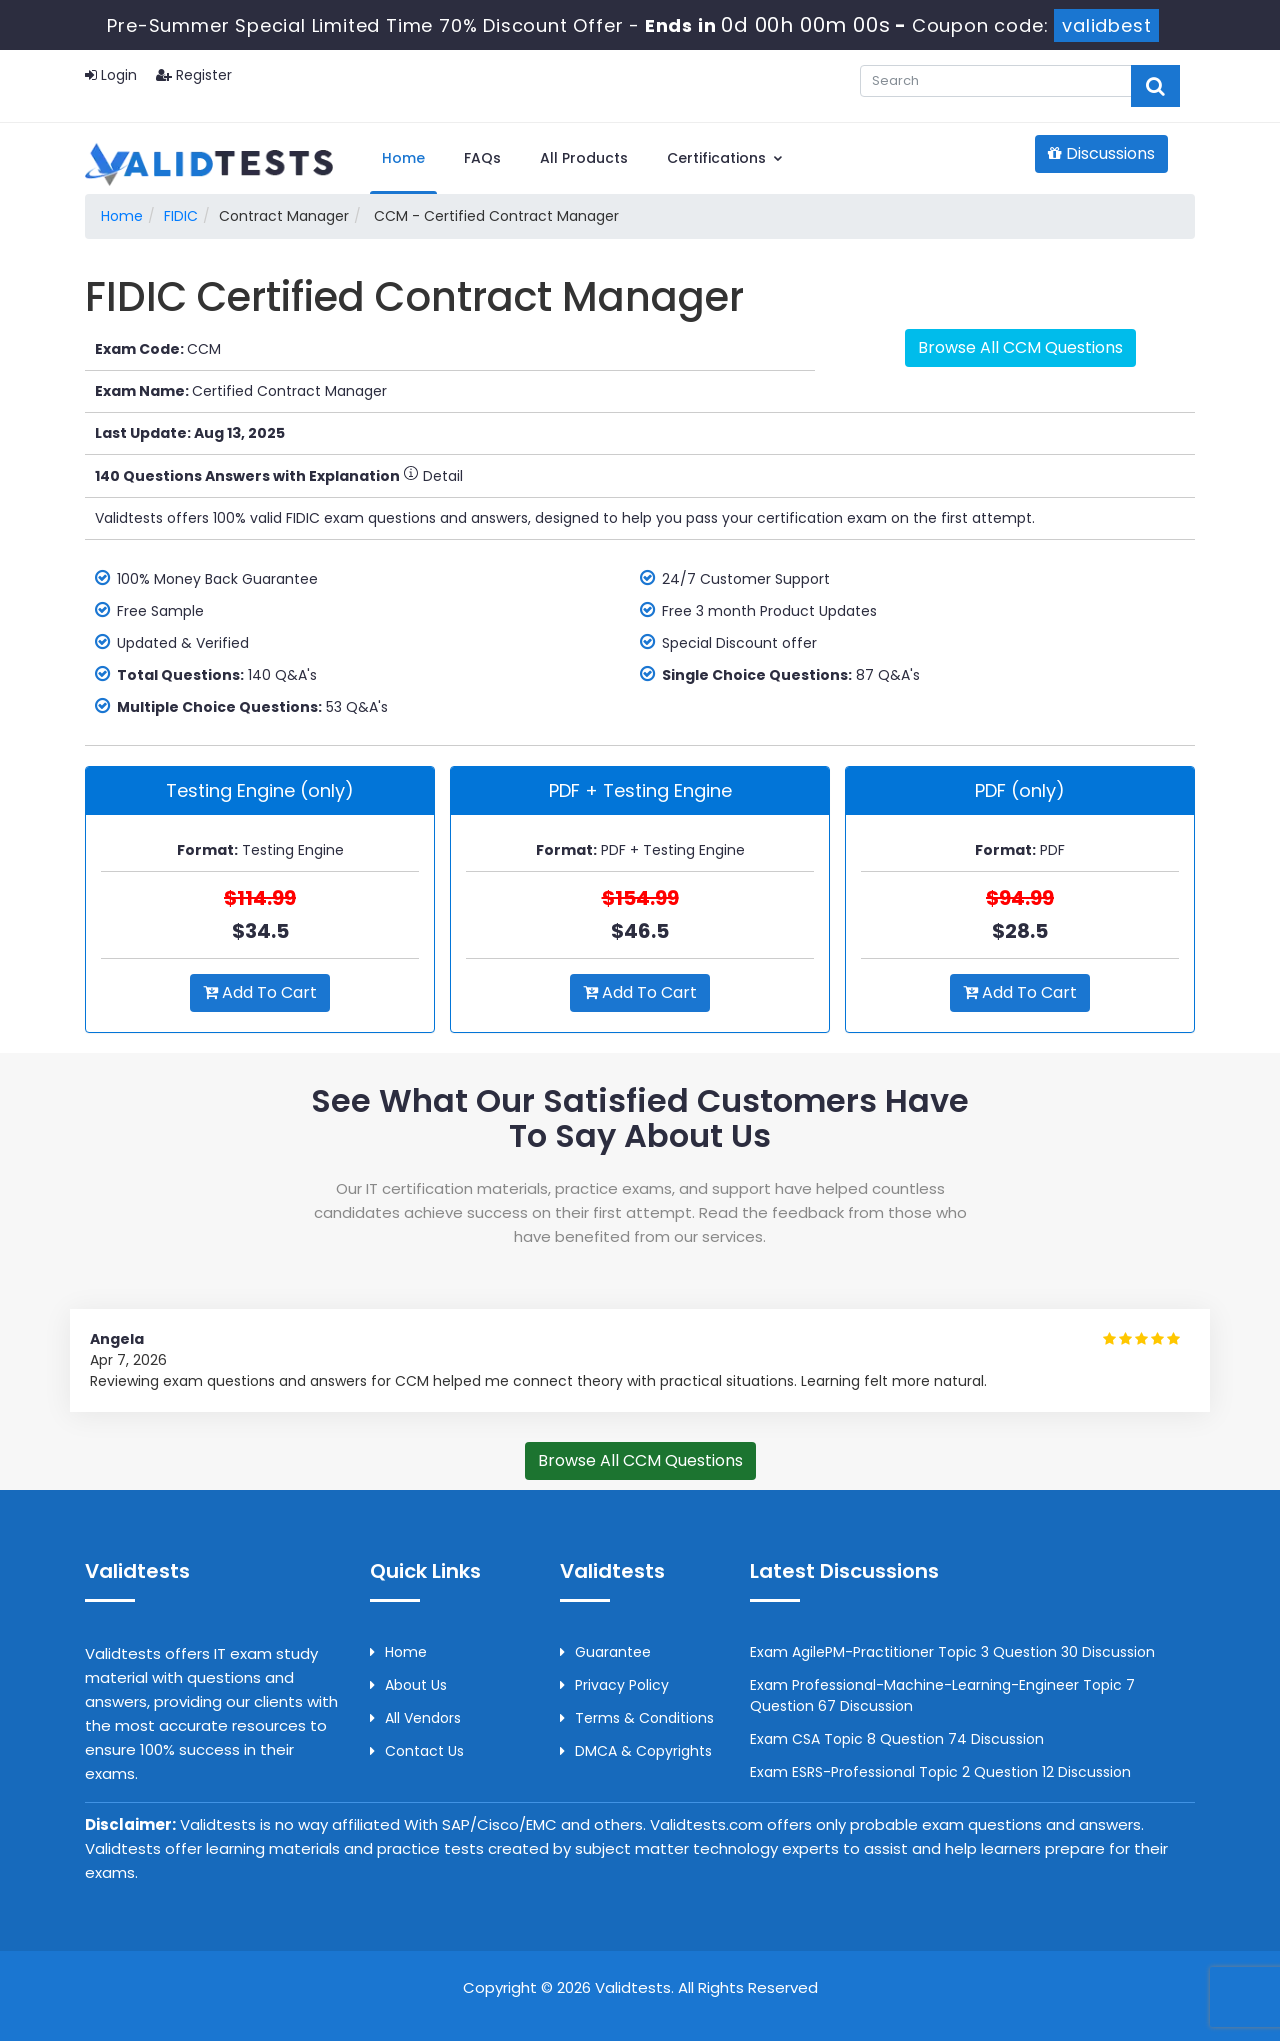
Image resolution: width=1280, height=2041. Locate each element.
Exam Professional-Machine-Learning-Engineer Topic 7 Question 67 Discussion (942, 1695)
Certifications (725, 158)
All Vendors (415, 1718)
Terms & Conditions (637, 1718)
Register (194, 75)
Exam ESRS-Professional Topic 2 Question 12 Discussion (940, 1772)
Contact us (417, 1751)
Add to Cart (260, 992)
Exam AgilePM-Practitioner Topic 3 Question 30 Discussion (952, 1652)
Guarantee (605, 1652)
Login (111, 75)
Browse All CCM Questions (1020, 347)
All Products (584, 158)
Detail (433, 476)
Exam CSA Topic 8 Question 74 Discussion (897, 1739)
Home (403, 158)
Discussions (1101, 153)
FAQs (482, 158)
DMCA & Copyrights (636, 1751)
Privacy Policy (614, 1685)
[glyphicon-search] (1155, 86)
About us (408, 1685)
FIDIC (181, 216)
